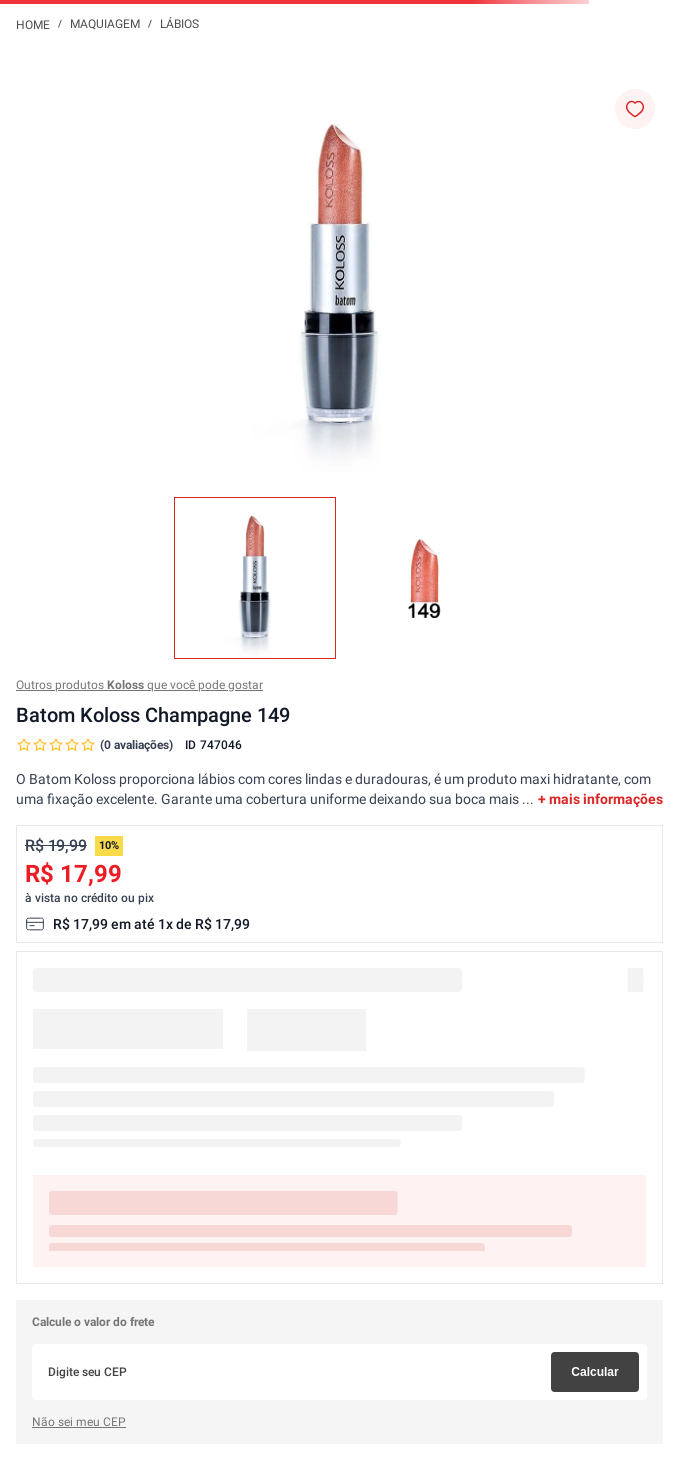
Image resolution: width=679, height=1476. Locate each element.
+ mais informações (600, 799)
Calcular (594, 1372)
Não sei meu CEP (79, 1422)
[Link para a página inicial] (33, 24)
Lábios (179, 24)
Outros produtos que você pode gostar (139, 685)
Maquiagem (105, 24)
